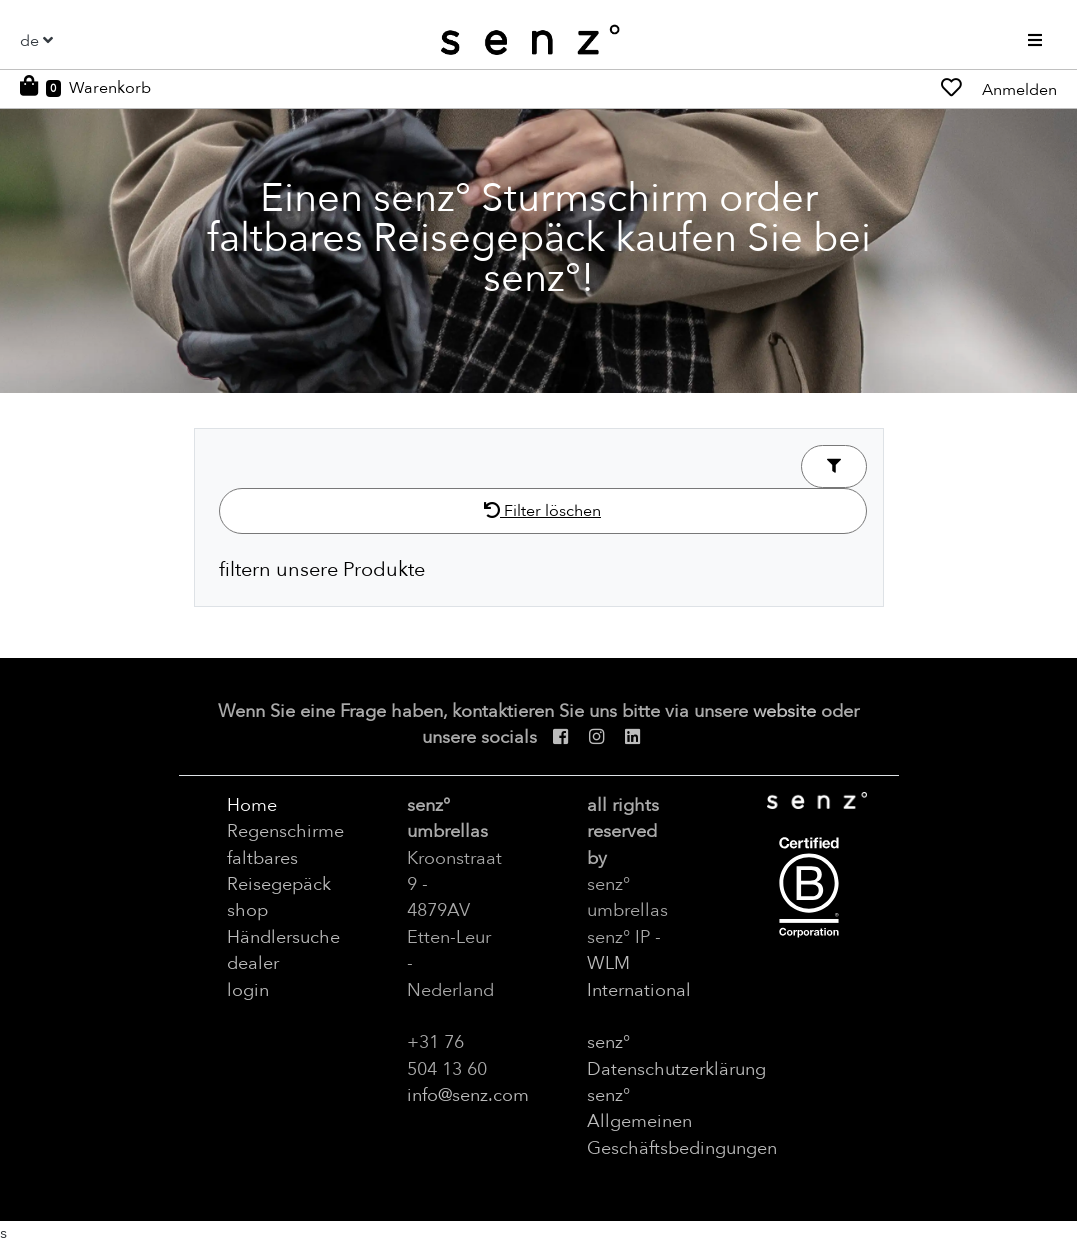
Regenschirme (285, 831)
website (784, 711)
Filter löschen (542, 511)
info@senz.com (468, 1095)
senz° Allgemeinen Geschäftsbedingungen (682, 1121)
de (29, 41)
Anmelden (1019, 90)
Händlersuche (283, 937)
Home (252, 805)
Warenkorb (110, 88)
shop (247, 910)
